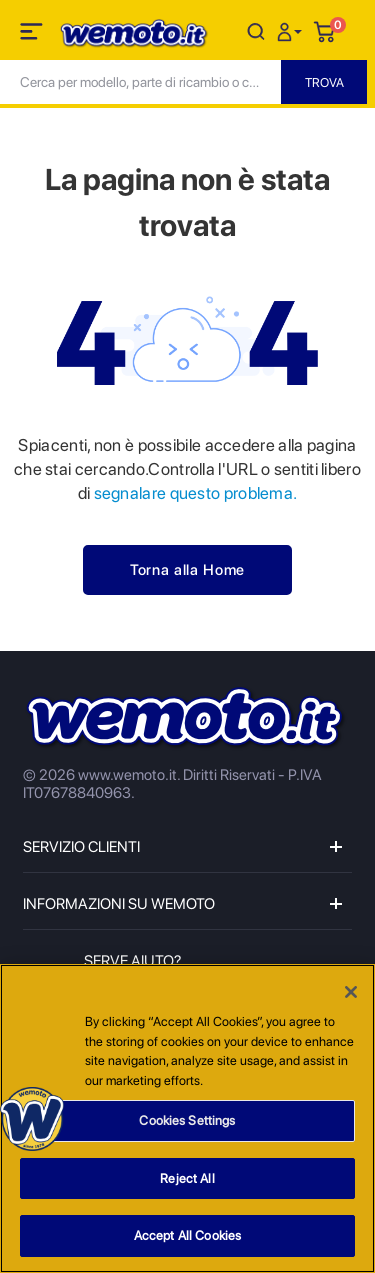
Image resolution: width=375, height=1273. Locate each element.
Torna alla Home (188, 570)
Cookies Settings (187, 1121)
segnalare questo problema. (193, 493)
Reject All (187, 1179)
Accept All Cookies (187, 1236)
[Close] (351, 993)
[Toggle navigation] (33, 35)
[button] (292, 30)
